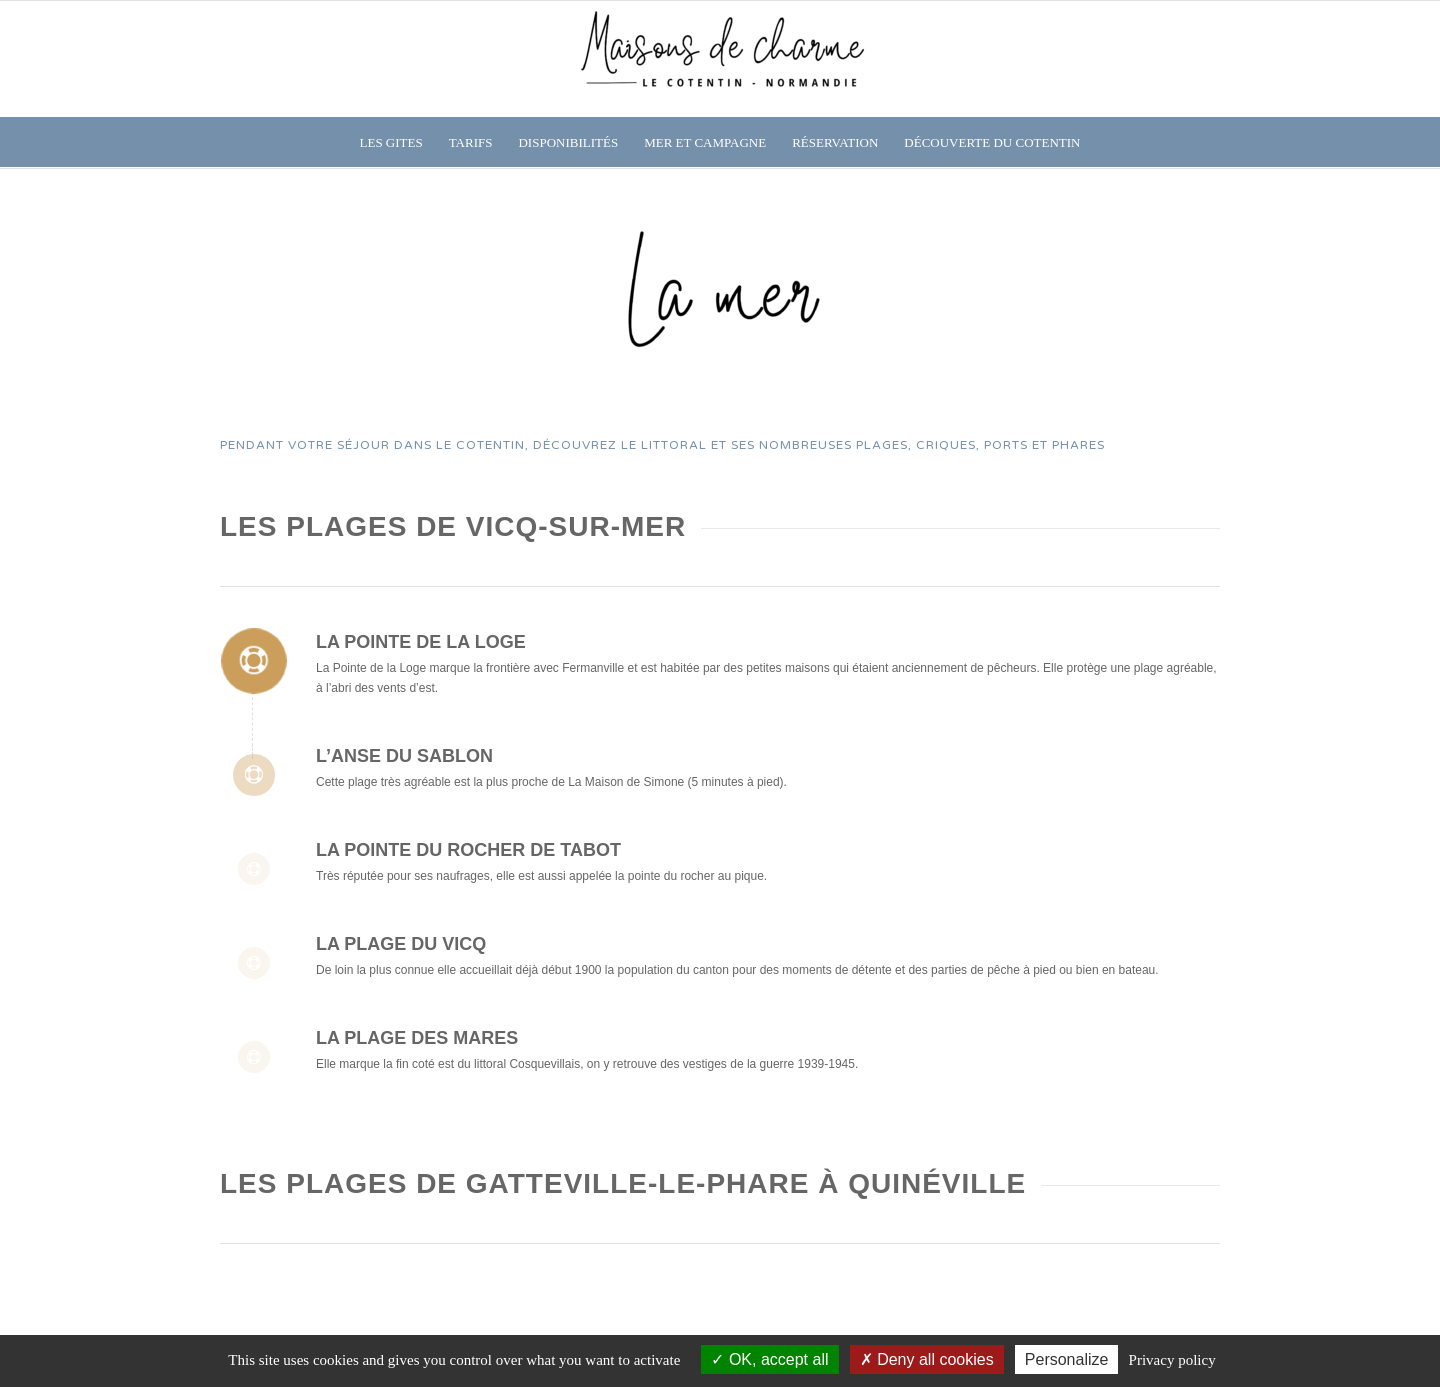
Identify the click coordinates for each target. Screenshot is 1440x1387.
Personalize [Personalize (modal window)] (1067, 1359)
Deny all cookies (927, 1359)
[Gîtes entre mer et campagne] (720, 59)
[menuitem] (391, 143)
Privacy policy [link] (1172, 1360)
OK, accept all (769, 1359)
